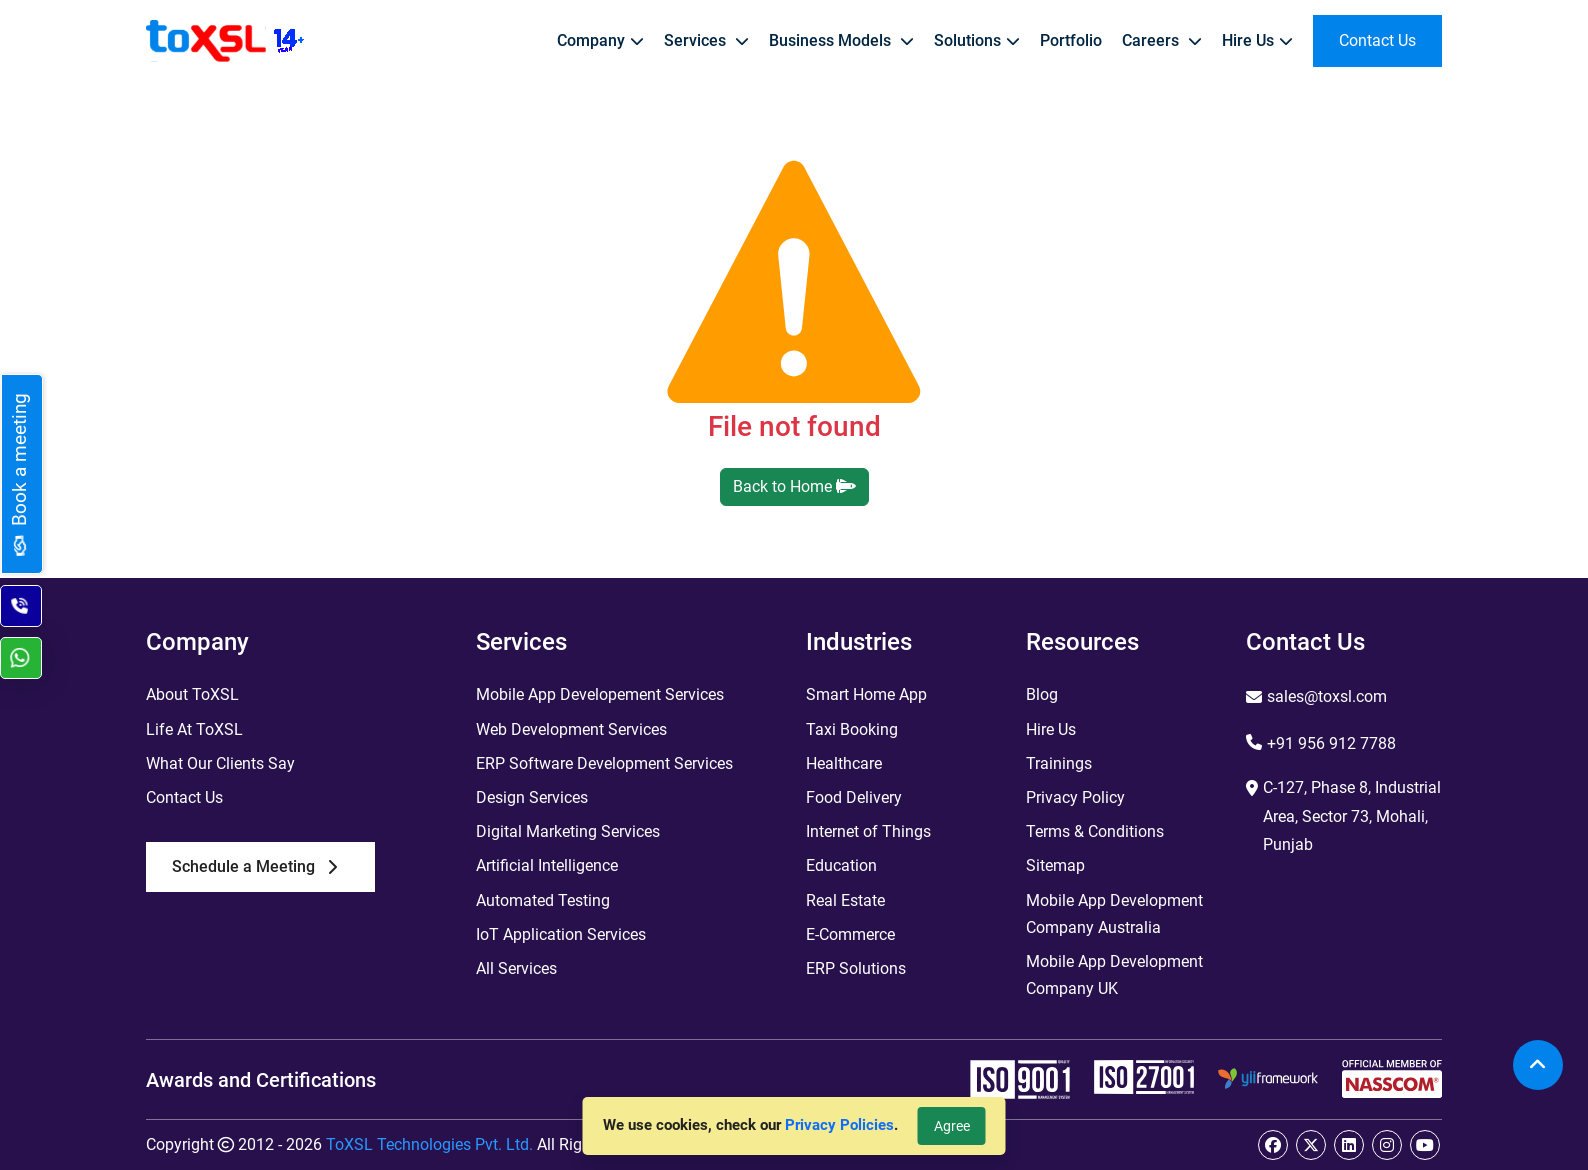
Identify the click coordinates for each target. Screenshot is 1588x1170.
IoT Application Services (561, 934)
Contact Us (184, 797)
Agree (952, 1126)
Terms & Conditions (1095, 831)
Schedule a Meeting (254, 866)
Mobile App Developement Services (600, 694)
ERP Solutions (856, 968)
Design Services (532, 797)
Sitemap (1055, 865)
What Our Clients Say (220, 763)
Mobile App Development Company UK (1114, 975)
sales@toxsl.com (1327, 696)
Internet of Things (868, 831)
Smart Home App (866, 694)
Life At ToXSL (194, 729)
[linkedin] (1349, 1145)
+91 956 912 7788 (1331, 743)
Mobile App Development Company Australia (1114, 914)
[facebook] (1273, 1145)
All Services (516, 968)
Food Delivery (854, 797)
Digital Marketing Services (568, 831)
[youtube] (1425, 1145)
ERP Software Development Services (604, 763)
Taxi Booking (852, 729)
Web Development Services (571, 729)
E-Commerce (850, 934)
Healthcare (844, 763)
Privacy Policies (839, 1125)
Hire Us (1051, 729)
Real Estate (845, 900)
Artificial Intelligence (547, 865)
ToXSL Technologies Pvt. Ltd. (429, 1144)
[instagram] (1387, 1145)
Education (841, 865)
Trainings (1059, 763)
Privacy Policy (1075, 797)
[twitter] (1311, 1145)
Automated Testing (543, 900)
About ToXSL (192, 694)
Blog (1042, 694)
